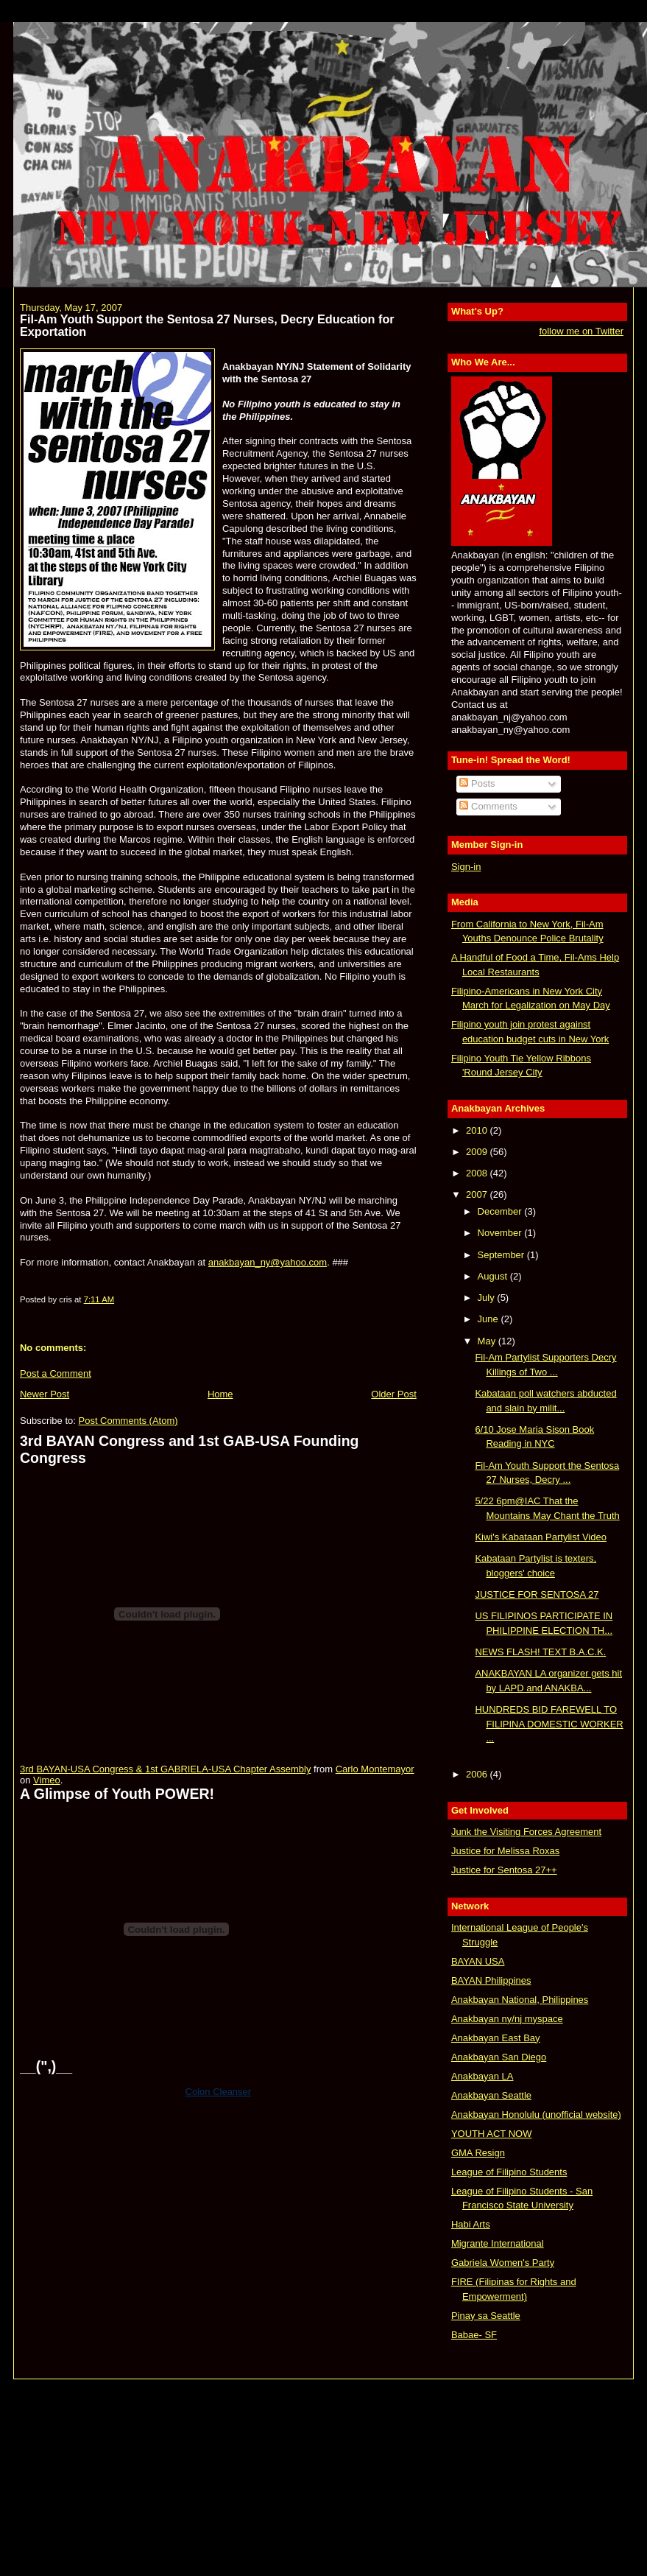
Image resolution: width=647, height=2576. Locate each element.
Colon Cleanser (218, 2091)
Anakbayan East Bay (495, 2037)
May (488, 1341)
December (501, 1211)
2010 (478, 1130)
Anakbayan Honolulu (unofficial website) (536, 2114)
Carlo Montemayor (375, 1769)
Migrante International (497, 2243)
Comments (488, 806)
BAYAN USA (477, 1961)
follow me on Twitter (581, 331)
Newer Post (44, 1394)
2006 (478, 1774)
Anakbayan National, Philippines (519, 1999)
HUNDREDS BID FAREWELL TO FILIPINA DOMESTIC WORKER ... (549, 1724)
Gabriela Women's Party (502, 2262)
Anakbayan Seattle (491, 2095)
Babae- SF (474, 2334)
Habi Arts (470, 2224)
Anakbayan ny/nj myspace (507, 2018)
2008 (478, 1173)
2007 (478, 1194)
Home (220, 1394)
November (501, 1232)
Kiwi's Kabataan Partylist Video (541, 1537)
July (488, 1297)
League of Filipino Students (509, 2171)
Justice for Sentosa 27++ (504, 1869)
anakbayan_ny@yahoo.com (267, 1262)
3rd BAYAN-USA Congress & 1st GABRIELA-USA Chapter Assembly (165, 1769)
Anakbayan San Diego (498, 2057)
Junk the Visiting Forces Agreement (526, 1831)
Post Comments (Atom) (127, 1420)
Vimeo (46, 1780)
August (494, 1276)
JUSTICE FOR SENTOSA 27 (536, 1594)
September (502, 1254)
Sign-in (466, 866)
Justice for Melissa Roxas (505, 1850)
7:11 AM (99, 1299)
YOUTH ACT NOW (491, 2133)
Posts (477, 783)
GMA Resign (478, 2152)
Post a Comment (55, 1373)
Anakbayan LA (482, 2076)
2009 (478, 1151)
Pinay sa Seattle (485, 2315)
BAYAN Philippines (491, 1980)
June (489, 1318)
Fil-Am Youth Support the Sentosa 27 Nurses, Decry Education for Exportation (207, 325)
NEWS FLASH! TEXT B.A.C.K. (540, 1651)
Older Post (393, 1394)
